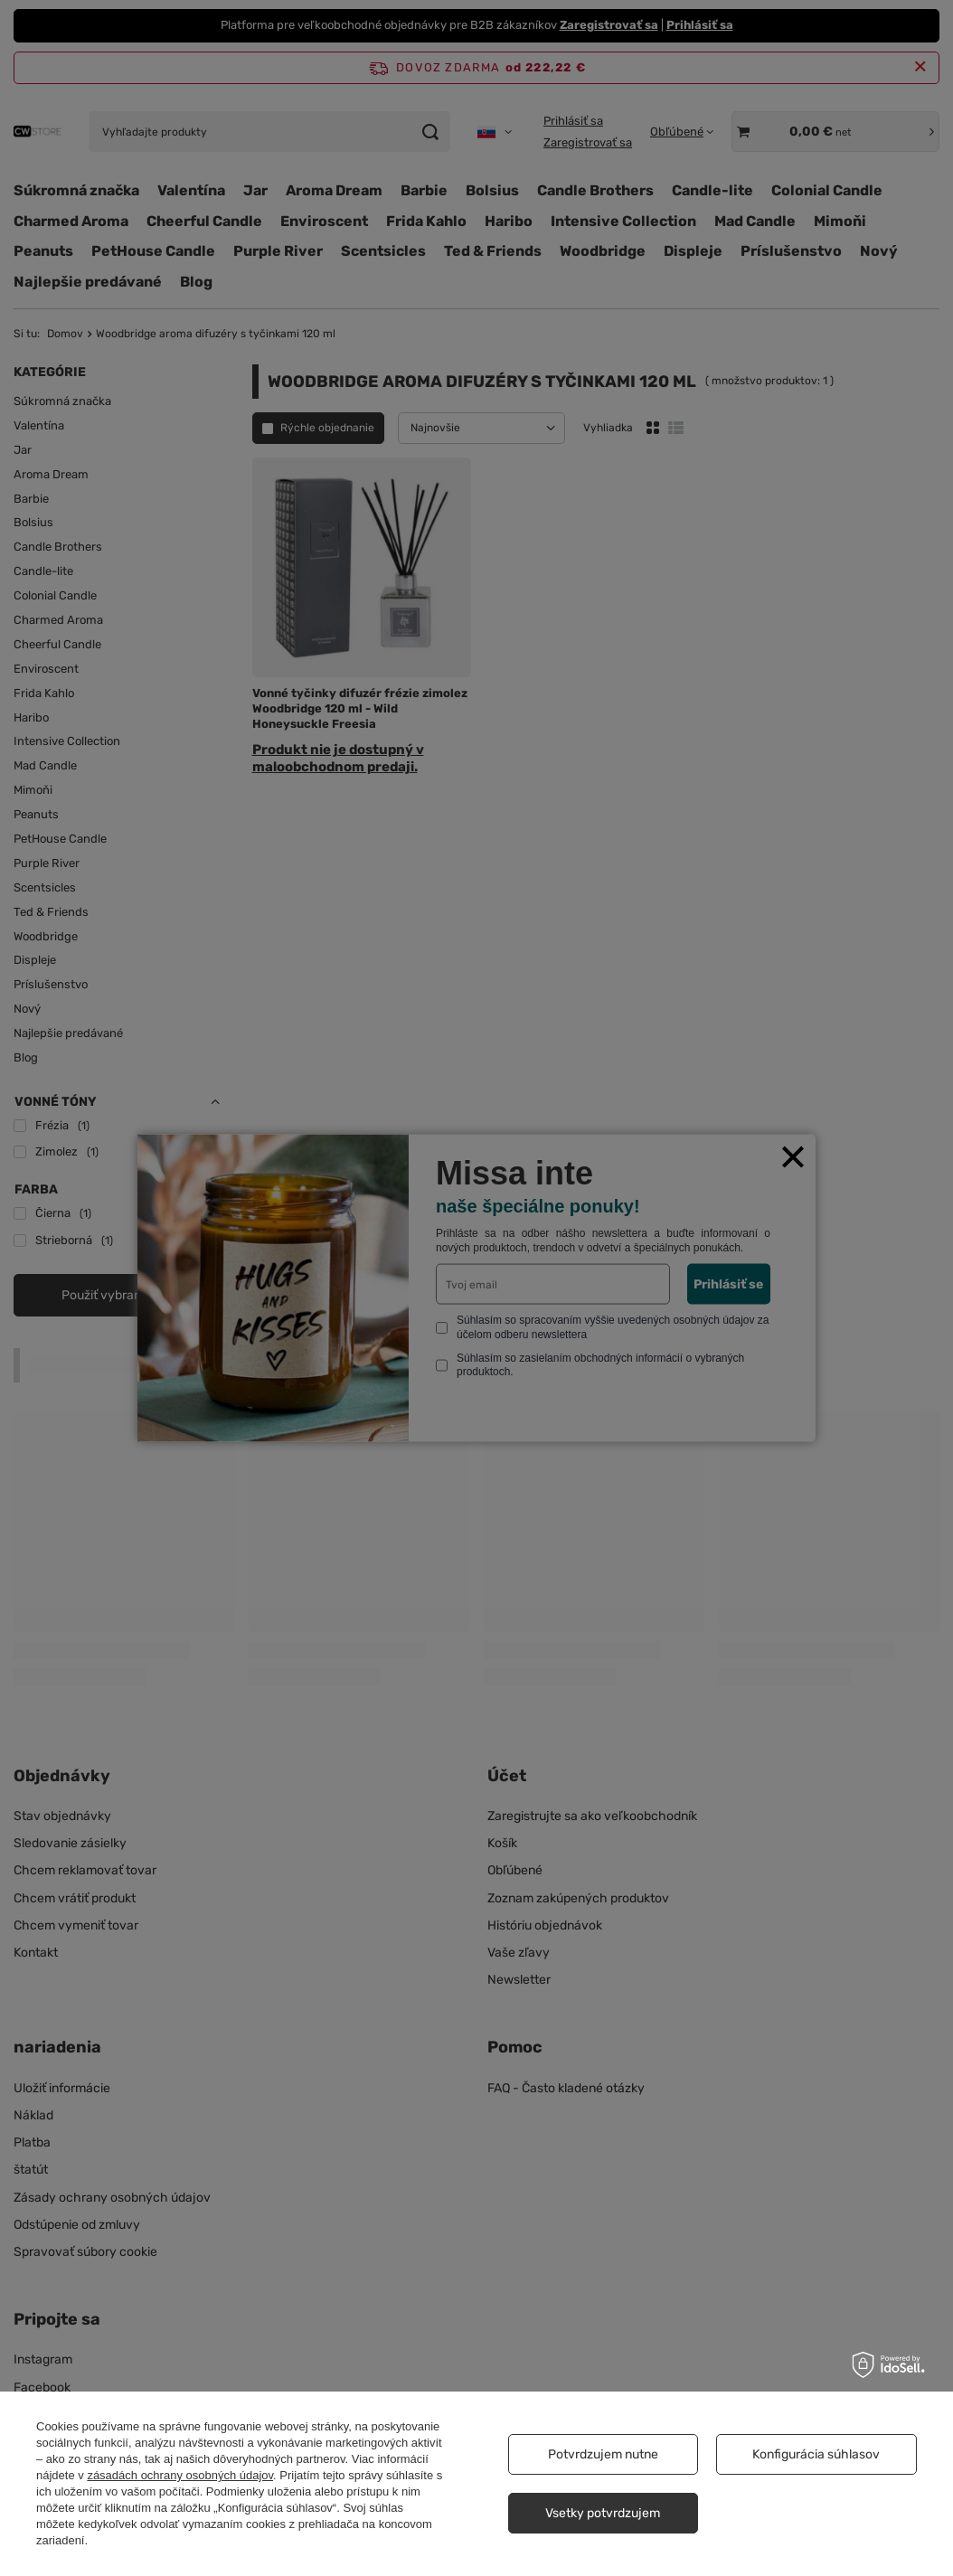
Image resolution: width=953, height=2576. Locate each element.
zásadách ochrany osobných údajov (180, 2475)
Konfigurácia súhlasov (816, 2454)
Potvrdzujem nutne (603, 2454)
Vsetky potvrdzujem (602, 2513)
